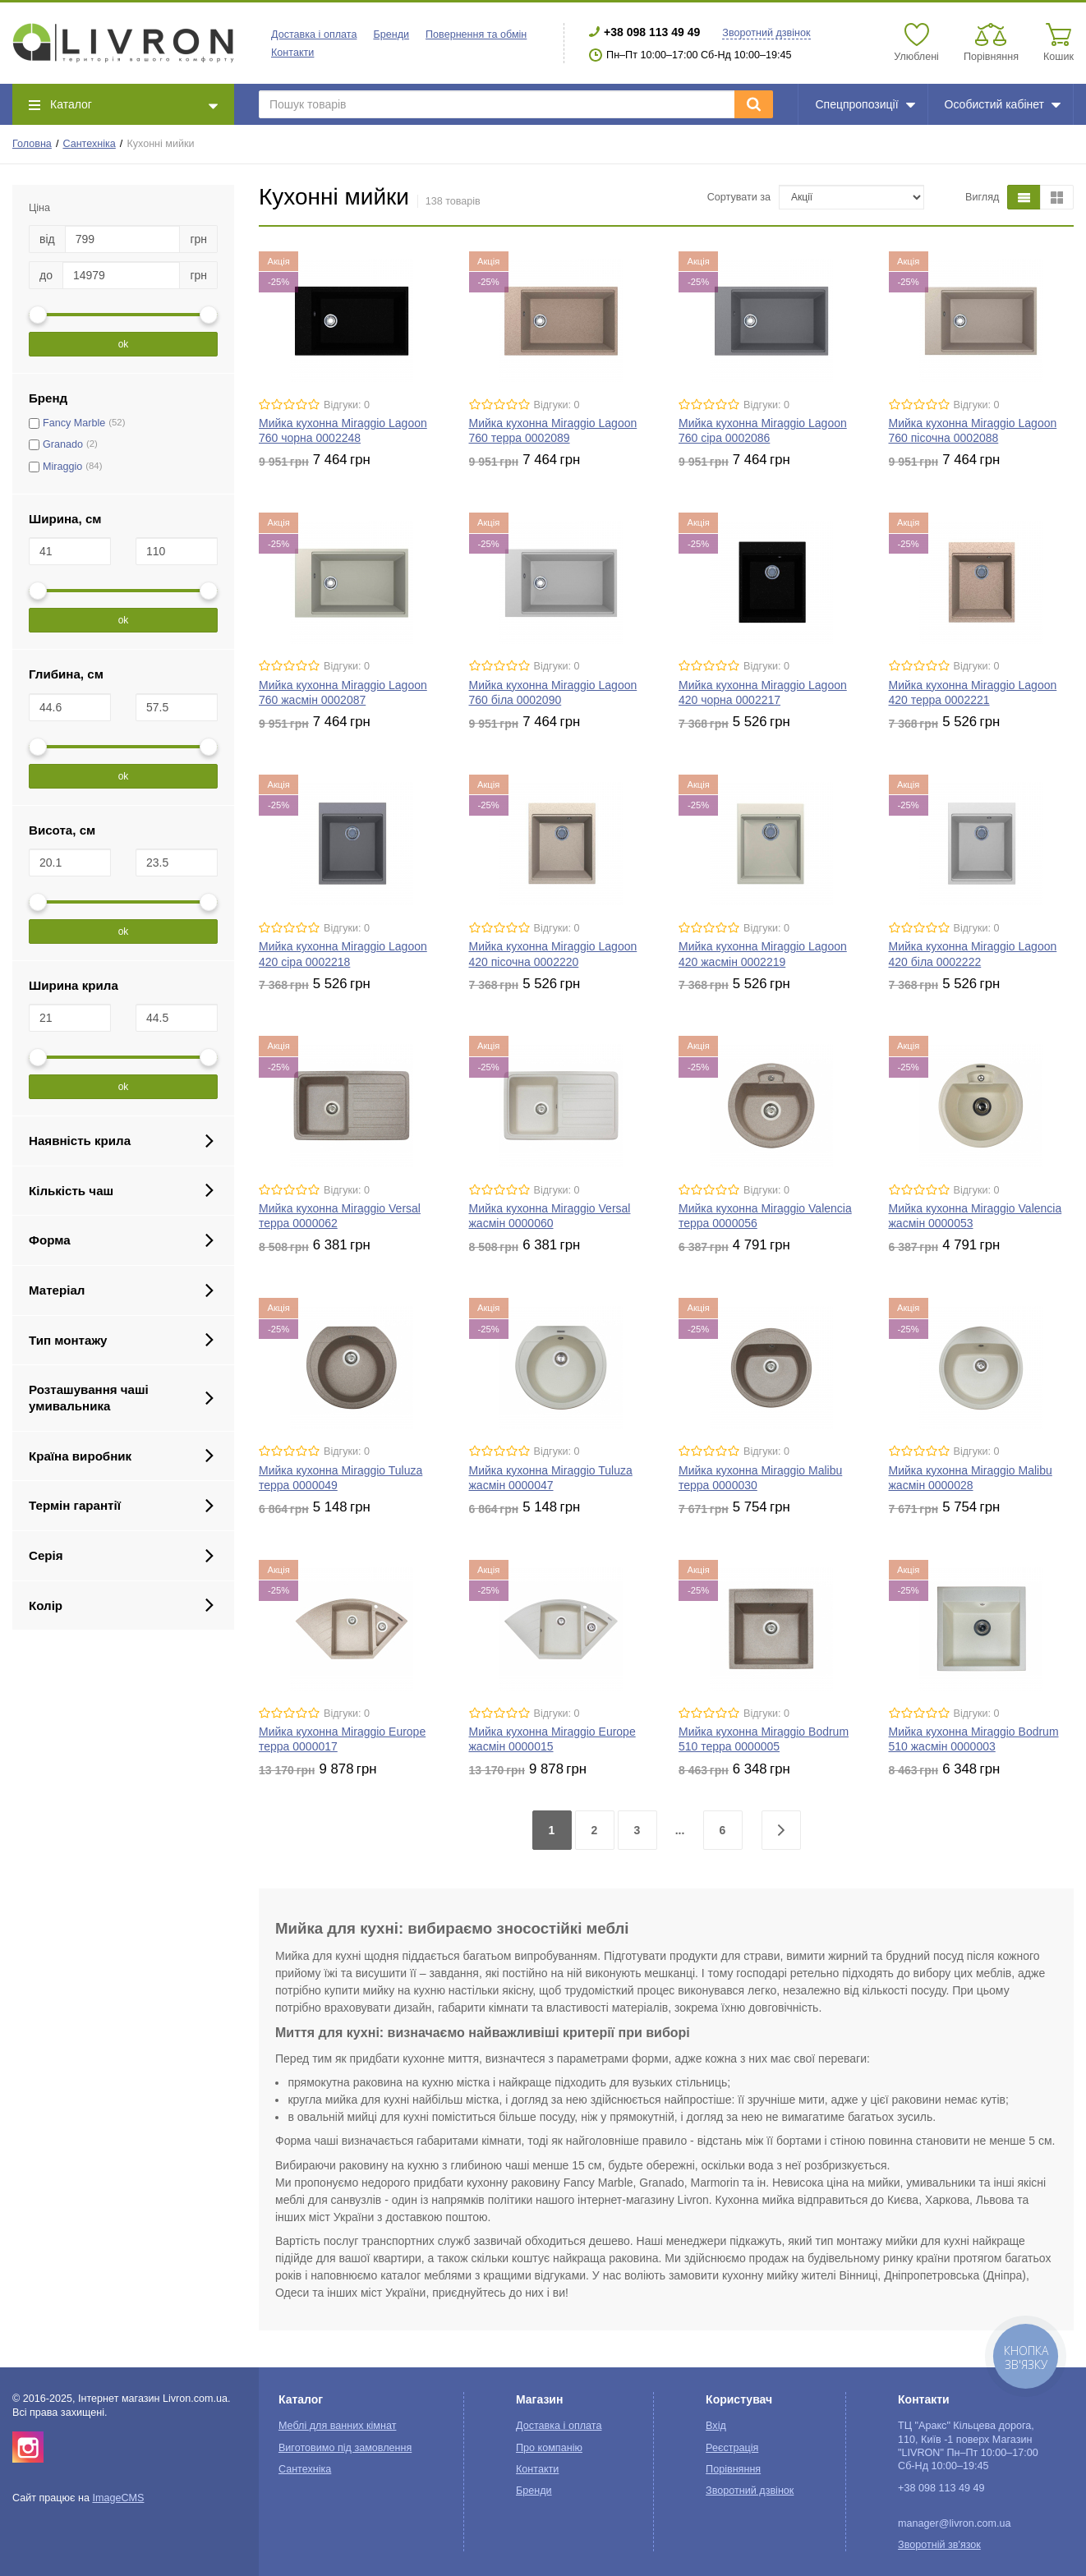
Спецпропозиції (864, 104)
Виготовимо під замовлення (345, 2448)
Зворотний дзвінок (766, 33)
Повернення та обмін (476, 34)
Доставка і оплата (314, 34)
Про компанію (549, 2448)
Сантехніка (88, 144)
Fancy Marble (74, 423)
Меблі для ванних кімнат (337, 2425)
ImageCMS (118, 2498)
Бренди (391, 34)
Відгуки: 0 (347, 405)
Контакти (292, 52)
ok (123, 344)
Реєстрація (732, 2448)
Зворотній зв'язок (939, 2545)
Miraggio (62, 466)
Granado (63, 444)
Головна (32, 144)
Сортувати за (739, 197)
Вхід (716, 2425)
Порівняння (733, 2469)
